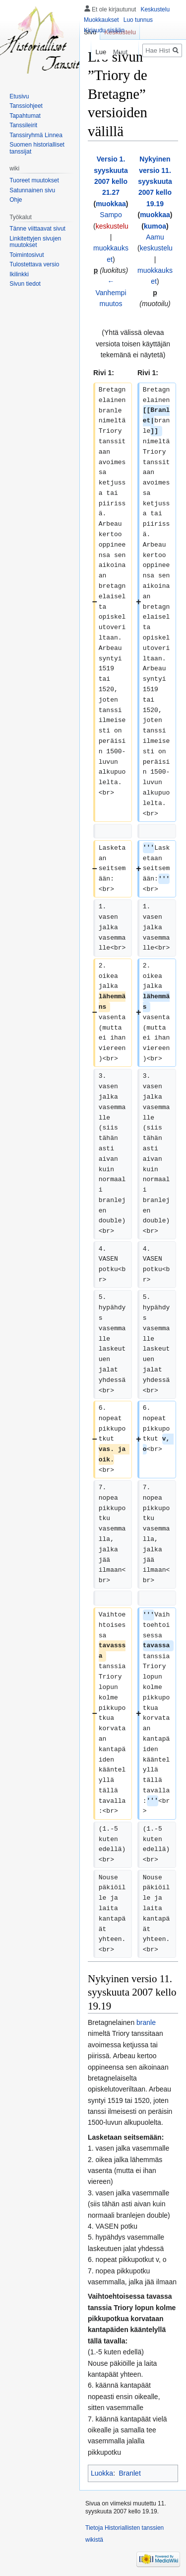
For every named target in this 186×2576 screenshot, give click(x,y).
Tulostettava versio (34, 264)
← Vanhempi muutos (110, 292)
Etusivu (19, 96)
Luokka (102, 2473)
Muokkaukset (101, 19)
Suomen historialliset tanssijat (36, 148)
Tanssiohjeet (26, 105)
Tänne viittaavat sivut (37, 228)
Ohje (15, 199)
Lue (97, 52)
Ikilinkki (19, 274)
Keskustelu (155, 9)
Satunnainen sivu (32, 190)
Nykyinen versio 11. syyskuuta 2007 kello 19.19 (155, 181)
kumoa (155, 226)
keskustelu (112, 226)
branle (146, 2022)
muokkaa (111, 204)
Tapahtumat (25, 115)
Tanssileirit (23, 125)
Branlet (129, 2473)
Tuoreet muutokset (34, 180)
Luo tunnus (138, 19)
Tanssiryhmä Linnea (35, 135)
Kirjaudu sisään (104, 30)
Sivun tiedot (25, 283)
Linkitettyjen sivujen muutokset (35, 242)
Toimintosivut (26, 254)
